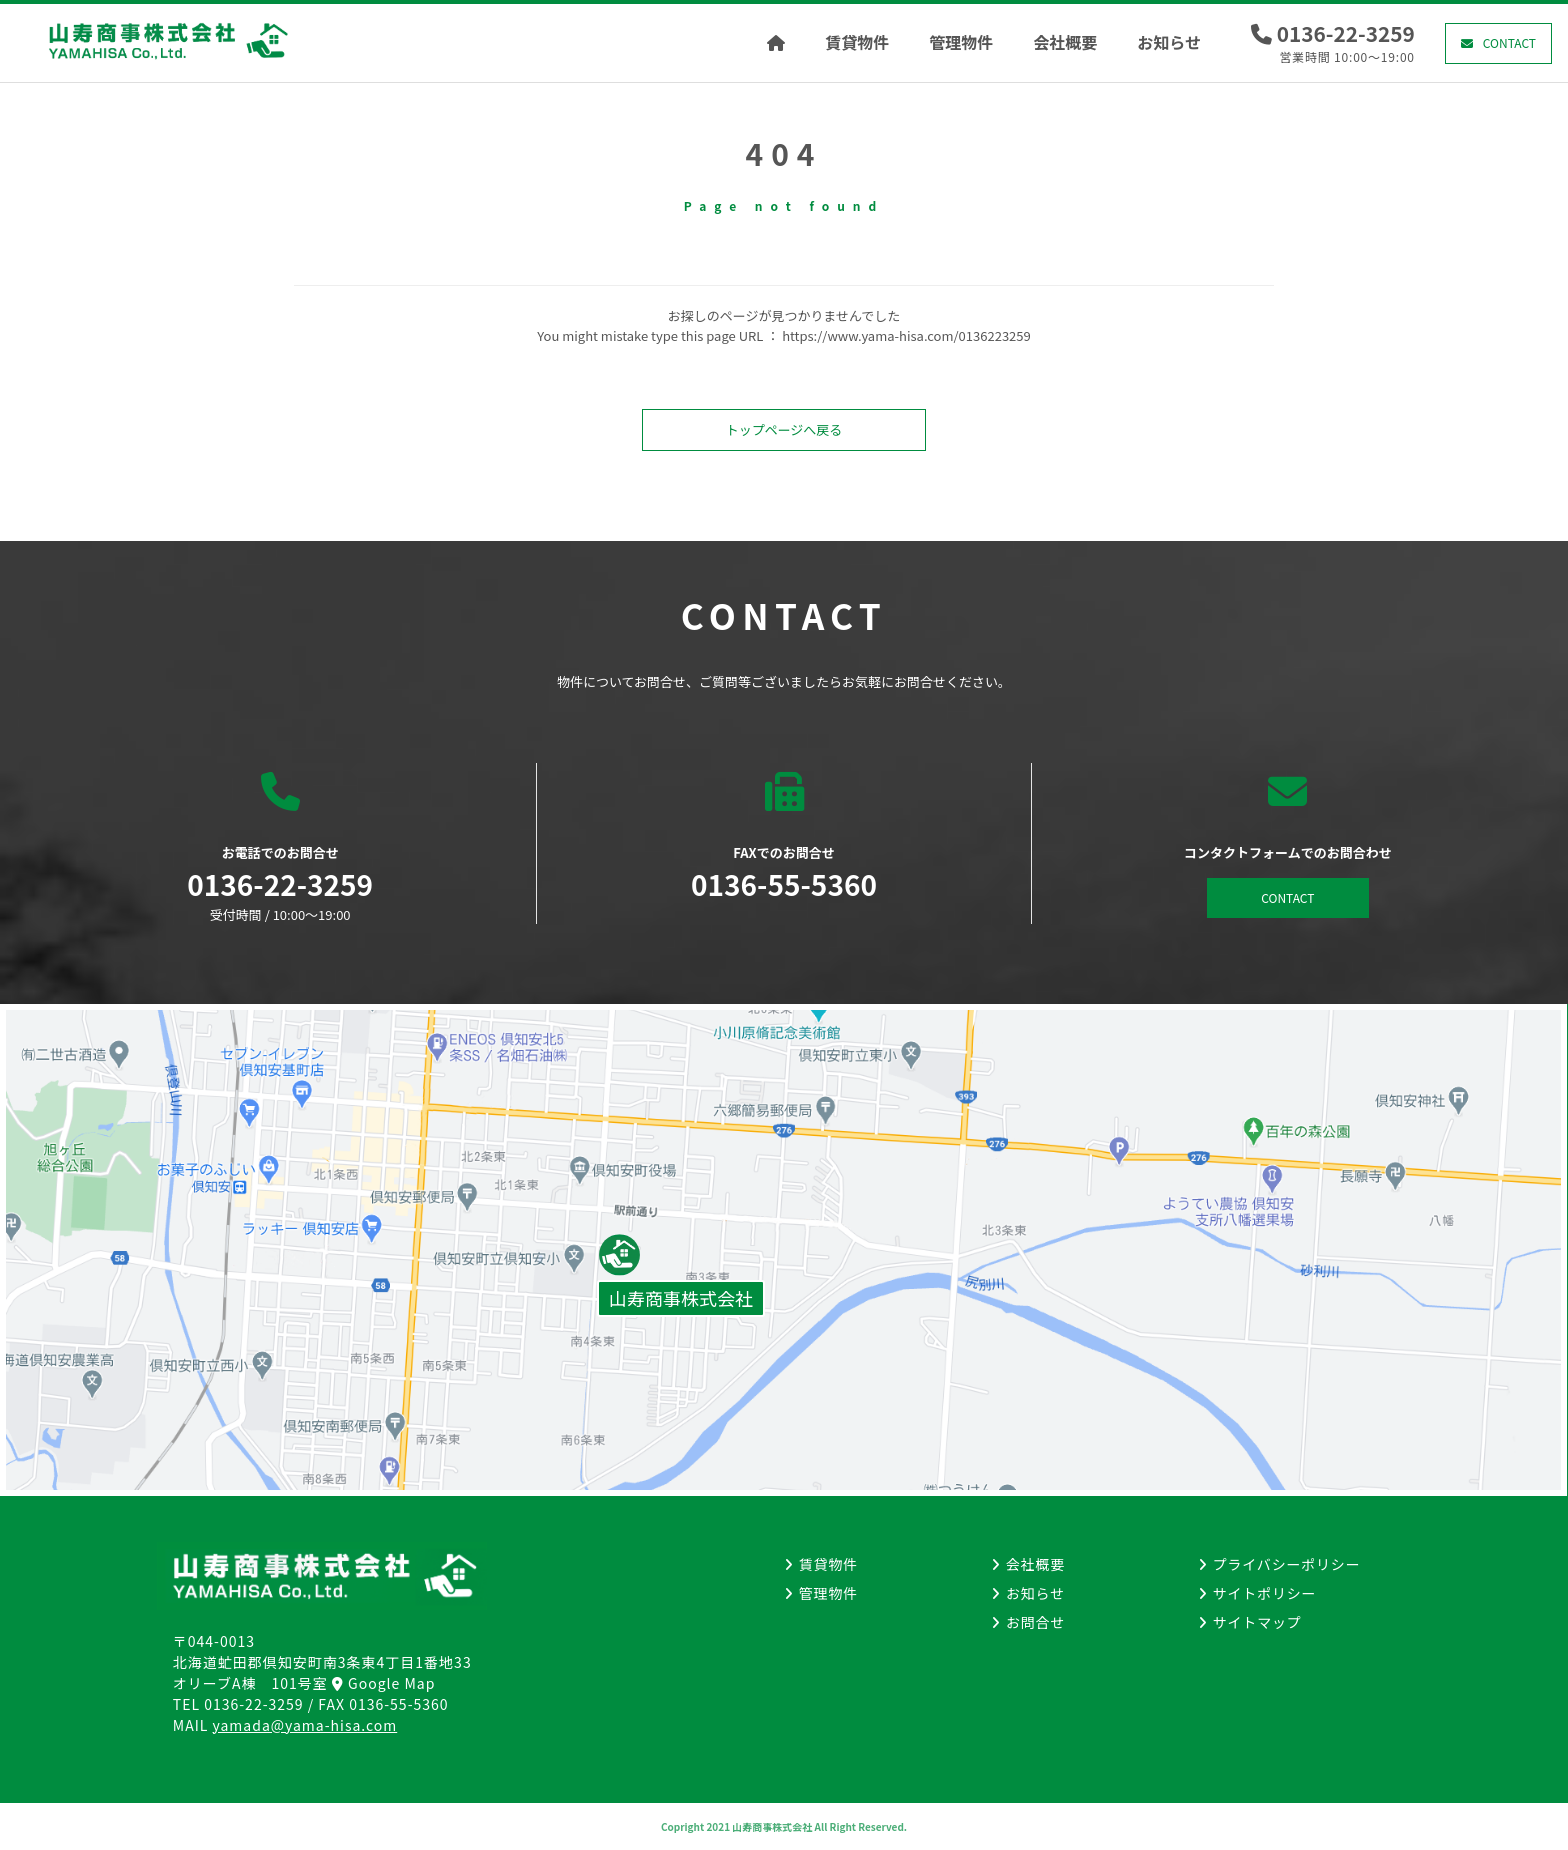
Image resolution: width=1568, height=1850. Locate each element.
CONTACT (1509, 42)
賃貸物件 (857, 42)
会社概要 (1065, 42)
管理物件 (961, 42)
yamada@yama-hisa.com (305, 1725)
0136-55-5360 (398, 1704)
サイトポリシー (1265, 1593)
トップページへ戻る (784, 429)
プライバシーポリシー (1287, 1564)
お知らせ (1169, 42)
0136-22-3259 (1346, 33)
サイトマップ (1257, 1622)
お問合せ (1035, 1622)
